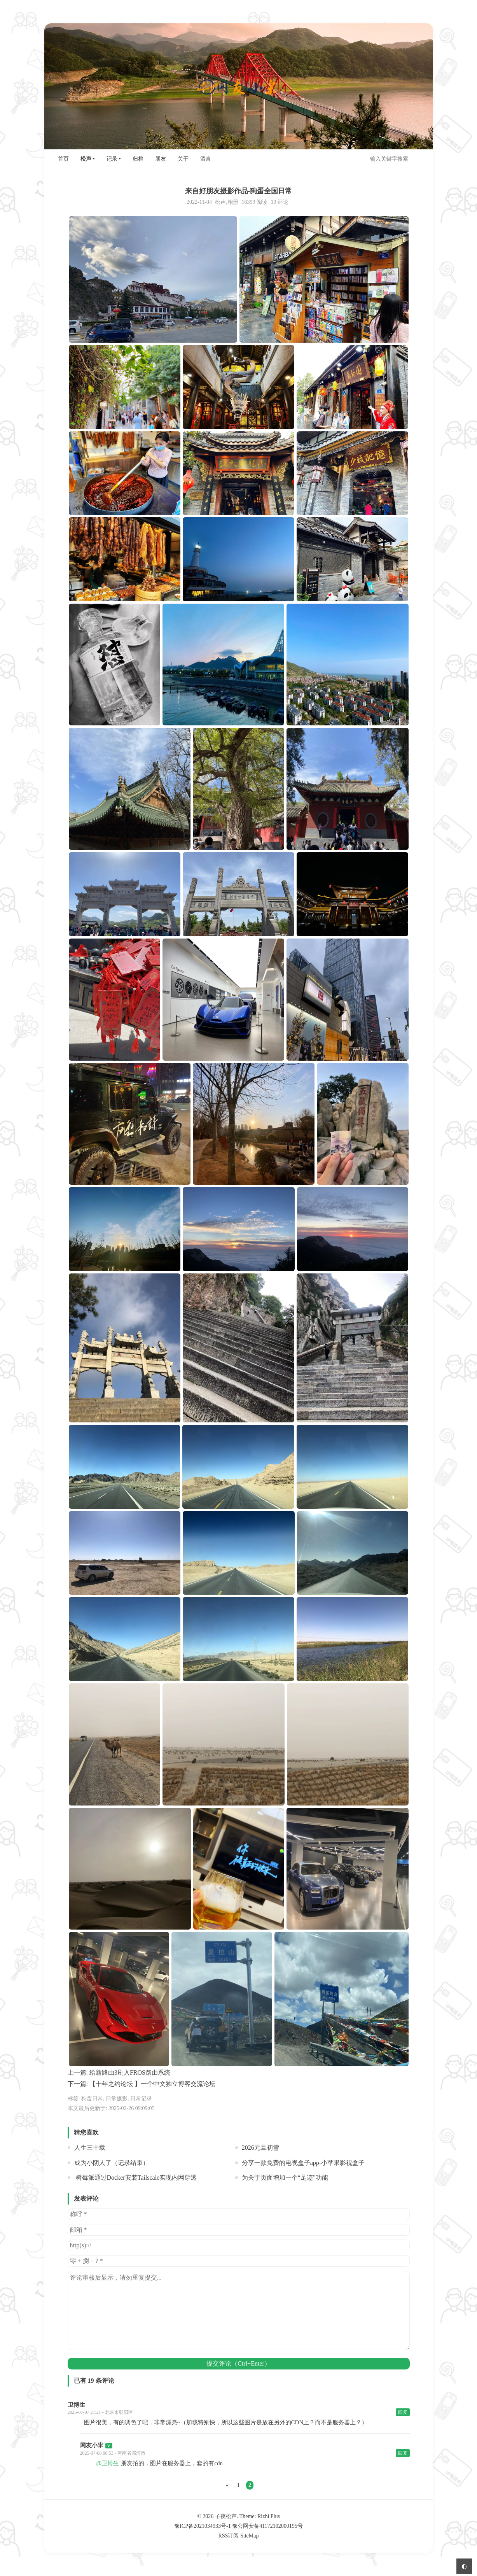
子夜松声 (226, 2516)
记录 (112, 159)
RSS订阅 (228, 2536)
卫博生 (76, 2405)
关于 (183, 159)
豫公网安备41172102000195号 (267, 2526)
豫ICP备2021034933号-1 (202, 2526)
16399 (248, 202)
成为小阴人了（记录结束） (111, 2162)
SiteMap (249, 2536)
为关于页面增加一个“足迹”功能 (285, 2177)
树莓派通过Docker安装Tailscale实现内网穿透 (135, 2177)
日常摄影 (117, 2098)
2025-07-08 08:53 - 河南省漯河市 (112, 2453)
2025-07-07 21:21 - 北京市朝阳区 (100, 2412)
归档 (138, 159)
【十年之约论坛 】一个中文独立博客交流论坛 (152, 2083)
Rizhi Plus (268, 2516)
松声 (85, 159)
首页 (63, 159)
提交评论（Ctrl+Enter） (238, 2363)
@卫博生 (107, 2463)
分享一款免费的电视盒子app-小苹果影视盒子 (303, 2162)
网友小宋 (91, 2445)
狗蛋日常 (92, 2098)
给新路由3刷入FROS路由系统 (129, 2072)
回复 (402, 2412)
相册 (232, 202)
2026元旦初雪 (260, 2147)
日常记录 (141, 2098)
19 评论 (279, 202)
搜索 (420, 158)
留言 (205, 159)
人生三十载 (89, 2147)
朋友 (160, 159)
